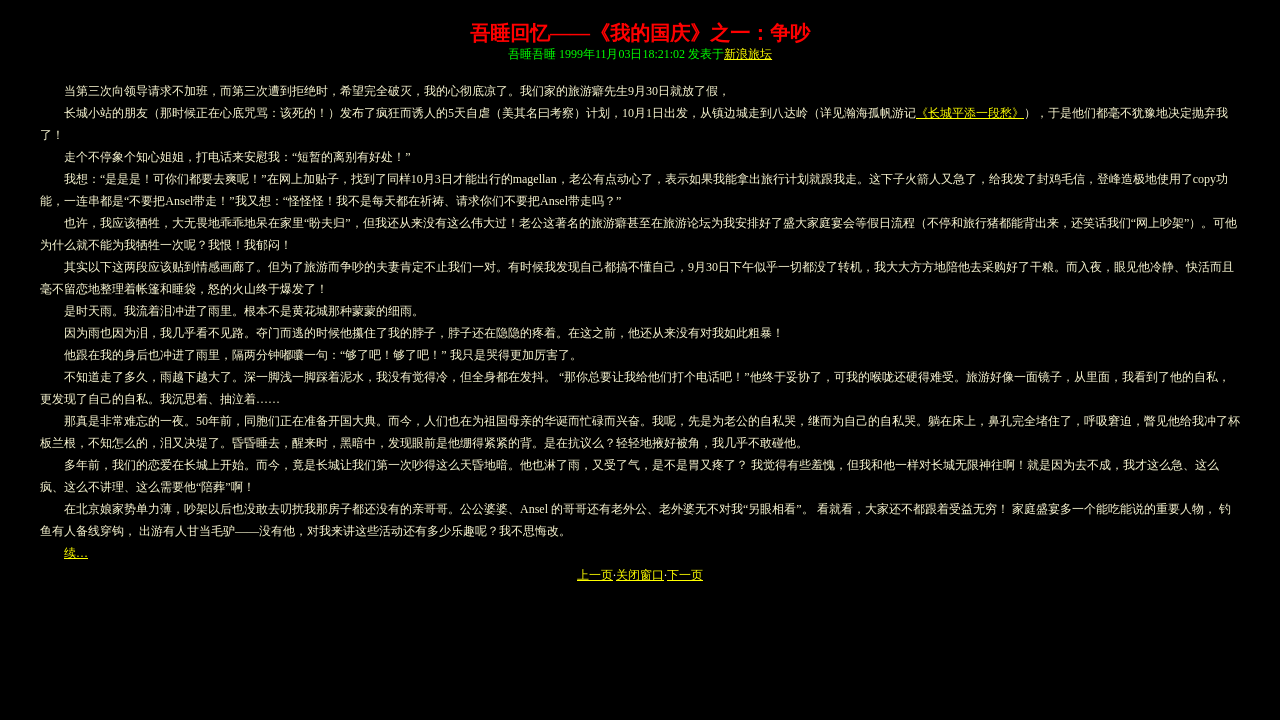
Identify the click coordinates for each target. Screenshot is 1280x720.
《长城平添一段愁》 (970, 113)
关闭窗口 (640, 575)
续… (76, 553)
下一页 (685, 575)
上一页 (595, 575)
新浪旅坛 (748, 54)
